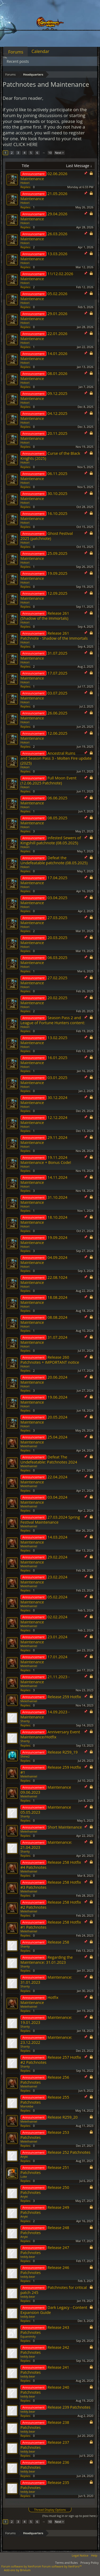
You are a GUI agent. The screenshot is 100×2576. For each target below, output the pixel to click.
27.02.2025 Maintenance (43, 980)
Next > (59, 153)
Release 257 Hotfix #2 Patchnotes (50, 2059)
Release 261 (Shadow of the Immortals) (44, 615)
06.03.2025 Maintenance (43, 960)
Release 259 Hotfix (64, 1696)
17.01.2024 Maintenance (43, 1659)
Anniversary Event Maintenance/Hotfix (50, 1734)
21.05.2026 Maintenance (43, 196)
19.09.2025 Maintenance (43, 575)
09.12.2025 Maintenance (43, 396)
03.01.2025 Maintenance (43, 1080)
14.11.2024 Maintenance (43, 1180)
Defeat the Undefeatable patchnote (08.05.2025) (54, 860)
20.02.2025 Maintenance (43, 1000)
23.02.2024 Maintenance (43, 1579)
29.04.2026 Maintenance (43, 216)
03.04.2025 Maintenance (43, 900)
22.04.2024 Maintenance (43, 1479)
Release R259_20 (62, 2117)
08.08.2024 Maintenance (43, 1319)
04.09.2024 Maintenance (43, 1260)
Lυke (23, 2176)
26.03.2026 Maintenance (43, 236)
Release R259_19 (62, 1752)
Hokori (24, 183)
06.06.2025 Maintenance (43, 800)
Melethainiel (28, 1446)
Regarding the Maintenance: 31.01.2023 (46, 1959)
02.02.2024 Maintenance (43, 1619)
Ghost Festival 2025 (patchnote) (46, 536)
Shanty (25, 1721)
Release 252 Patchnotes (68, 2152)
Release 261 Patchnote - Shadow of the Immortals (54, 635)
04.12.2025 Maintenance (43, 416)
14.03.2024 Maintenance (43, 1539)
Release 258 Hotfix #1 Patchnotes (50, 1924)
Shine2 (25, 1756)
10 (50, 153)
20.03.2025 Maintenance (43, 940)
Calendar (40, 51)
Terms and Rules (66, 2563)
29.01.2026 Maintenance (43, 316)
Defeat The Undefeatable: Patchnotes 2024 (48, 1459)
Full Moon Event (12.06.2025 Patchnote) (48, 780)
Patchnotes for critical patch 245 (53, 2290)
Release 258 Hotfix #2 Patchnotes (50, 1904)
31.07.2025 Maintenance (43, 655)
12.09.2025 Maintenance (43, 595)
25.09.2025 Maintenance (43, 556)
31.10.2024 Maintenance (43, 1199)
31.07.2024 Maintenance (43, 1339)
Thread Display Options (50, 2510)
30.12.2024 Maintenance (43, 1100)
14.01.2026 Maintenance (43, 356)
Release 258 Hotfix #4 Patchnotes (50, 1864)
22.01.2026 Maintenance (43, 336)
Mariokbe (26, 2106)
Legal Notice (80, 2555)
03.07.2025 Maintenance (43, 695)
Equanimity (28, 2336)
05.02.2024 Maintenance (43, 1599)
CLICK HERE (25, 144)
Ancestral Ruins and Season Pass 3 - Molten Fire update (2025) (56, 758)
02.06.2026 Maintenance (43, 176)
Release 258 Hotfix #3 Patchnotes (50, 1884)
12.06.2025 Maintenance (43, 735)
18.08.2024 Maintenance (43, 1300)
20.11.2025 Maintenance (43, 436)
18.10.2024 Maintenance (43, 1219)
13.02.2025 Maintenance (43, 1040)
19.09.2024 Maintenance (43, 1240)
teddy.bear (27, 2257)
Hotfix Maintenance (39, 2000)
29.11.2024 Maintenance (43, 1140)
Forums (15, 52)
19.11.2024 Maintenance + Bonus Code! (45, 1160)
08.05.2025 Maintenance (43, 820)
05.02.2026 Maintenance (43, 296)
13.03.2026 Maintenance (43, 256)
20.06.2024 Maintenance (43, 1379)
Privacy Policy (89, 2563)
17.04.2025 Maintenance (43, 880)
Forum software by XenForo (21, 2566)
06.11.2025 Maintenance (43, 476)
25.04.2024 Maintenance (43, 1439)
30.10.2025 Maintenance (43, 496)
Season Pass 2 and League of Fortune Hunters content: (52, 1020)
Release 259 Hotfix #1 (50, 1769)
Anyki (24, 2157)
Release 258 (58, 1942)
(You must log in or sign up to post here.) (69, 2516)
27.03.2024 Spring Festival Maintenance (50, 1519)
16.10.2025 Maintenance (43, 516)
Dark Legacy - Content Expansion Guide (53, 2310)
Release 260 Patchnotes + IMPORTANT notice (49, 1359)
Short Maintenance (64, 1827)
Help (94, 2555)
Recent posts (18, 61)
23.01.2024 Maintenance (43, 1639)
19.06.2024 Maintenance (43, 1399)
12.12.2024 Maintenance (43, 1120)
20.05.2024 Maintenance (43, 1419)
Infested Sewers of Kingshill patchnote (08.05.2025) (50, 840)
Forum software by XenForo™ (62, 2566)
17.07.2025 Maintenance (43, 675)
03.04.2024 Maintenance (43, 1499)
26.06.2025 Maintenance (43, 715)
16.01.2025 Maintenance (43, 1060)
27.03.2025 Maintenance (43, 920)
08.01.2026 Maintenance (43, 376)
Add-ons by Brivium (17, 2570)
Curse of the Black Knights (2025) (50, 455)
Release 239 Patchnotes (68, 2407)
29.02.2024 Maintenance (43, 1559)
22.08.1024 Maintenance (43, 1280)
